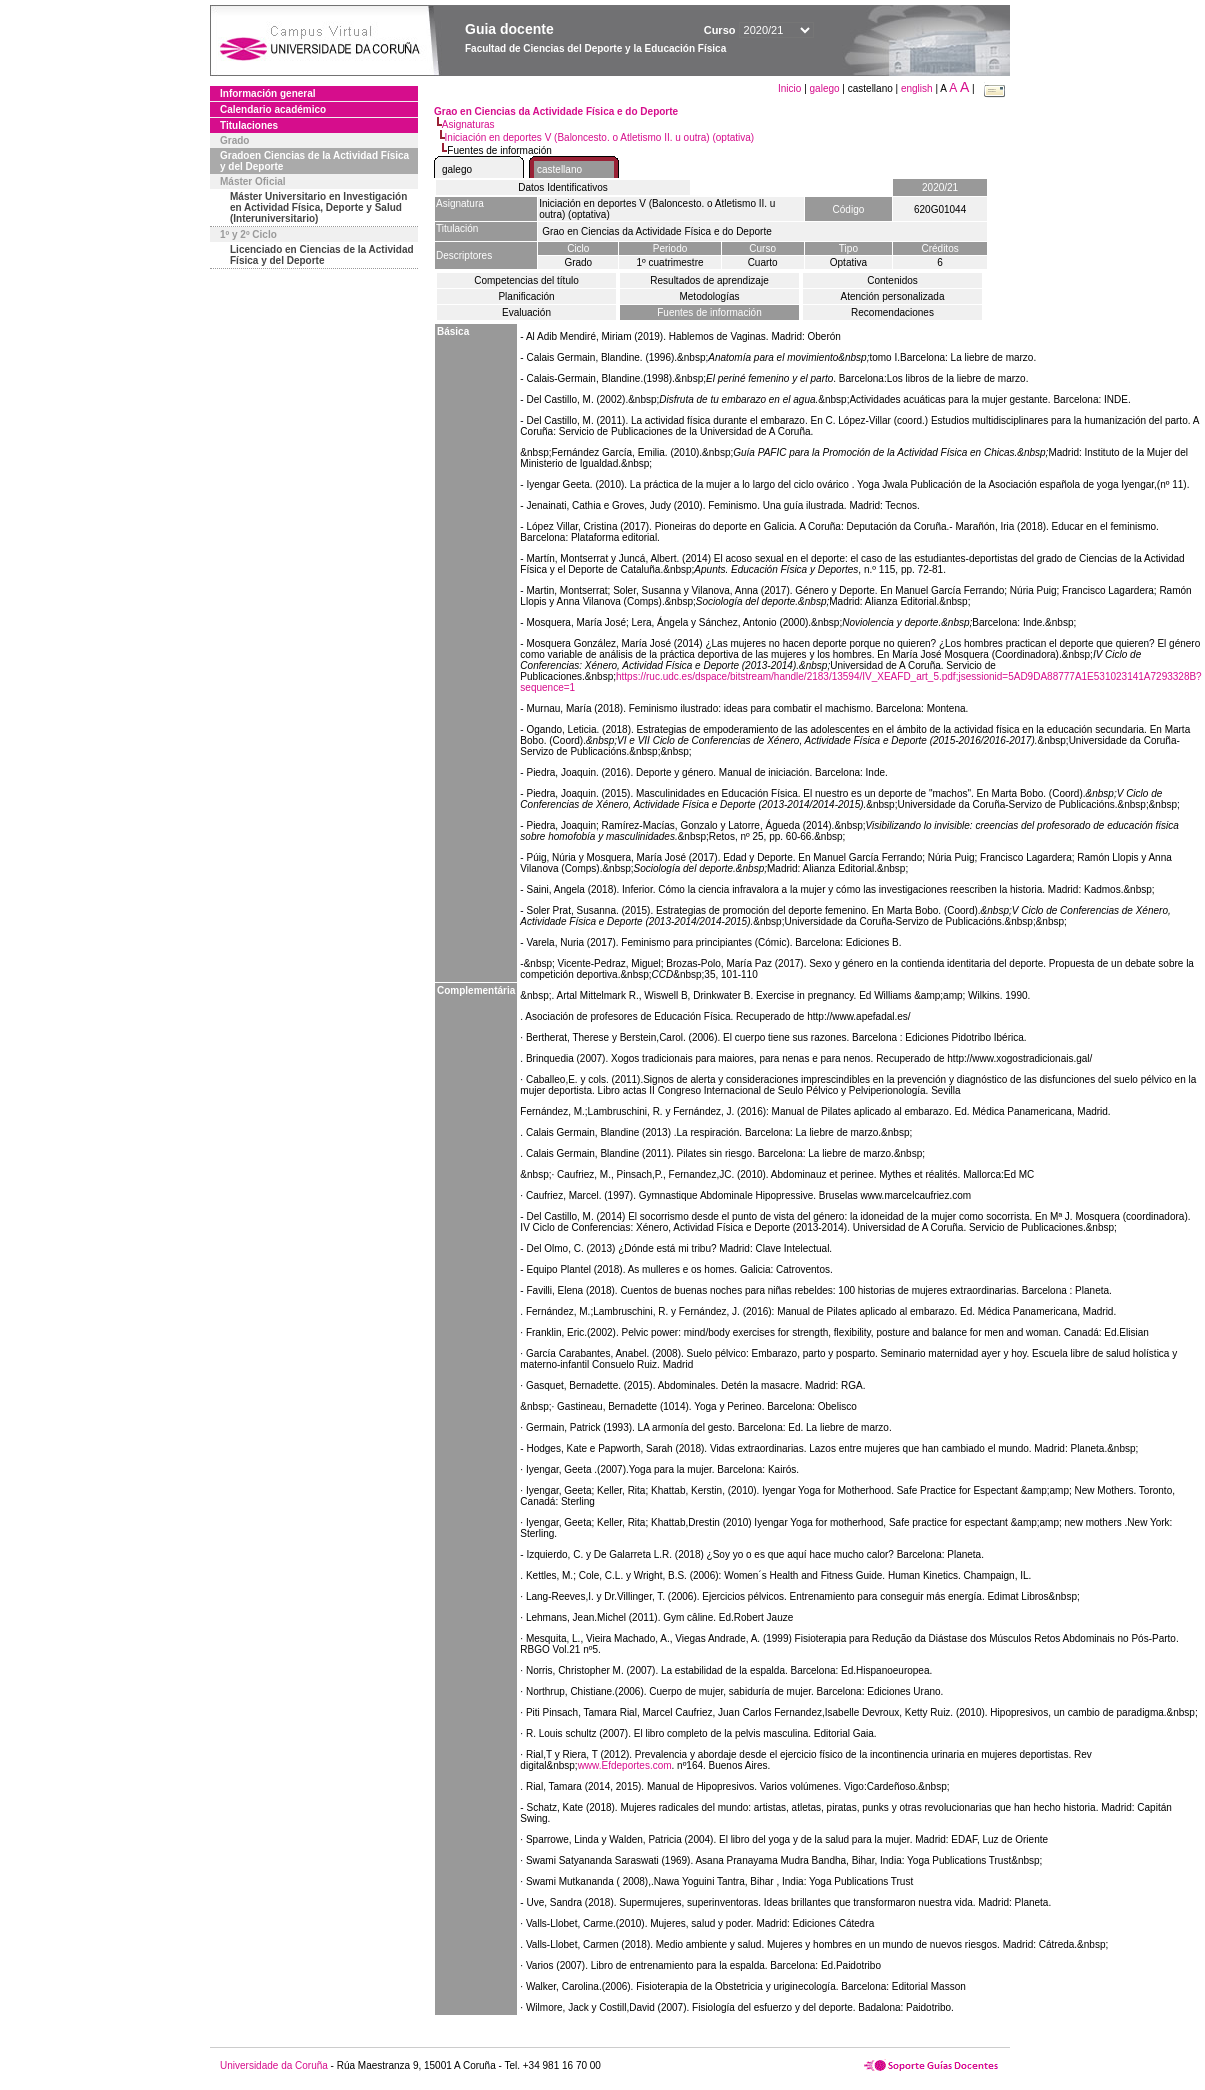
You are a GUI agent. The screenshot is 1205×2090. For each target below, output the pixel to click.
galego (825, 88)
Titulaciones (249, 125)
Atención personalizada (893, 296)
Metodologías (709, 296)
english (917, 88)
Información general (268, 93)
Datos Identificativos (563, 187)
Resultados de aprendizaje (709, 280)
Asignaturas (468, 124)
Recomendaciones (892, 312)
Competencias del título (526, 280)
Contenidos (892, 280)
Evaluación (526, 312)
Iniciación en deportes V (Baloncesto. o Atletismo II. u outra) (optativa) (600, 137)
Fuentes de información (709, 312)
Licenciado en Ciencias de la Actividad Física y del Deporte (322, 255)
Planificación (526, 296)
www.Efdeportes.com (625, 1765)
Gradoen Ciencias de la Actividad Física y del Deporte (314, 161)
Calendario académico (273, 109)
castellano (559, 169)
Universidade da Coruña (274, 2065)
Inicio (791, 88)
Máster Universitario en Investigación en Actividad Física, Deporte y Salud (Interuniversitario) (318, 207)
